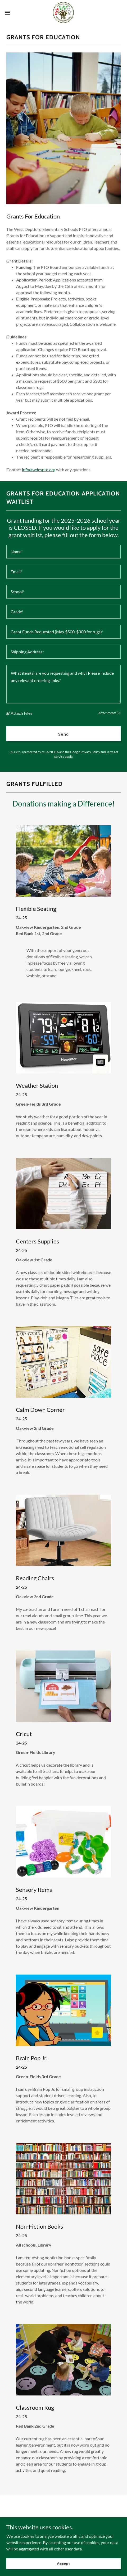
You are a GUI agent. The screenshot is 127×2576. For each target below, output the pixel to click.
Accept (63, 2563)
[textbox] (63, 551)
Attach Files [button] (21, 713)
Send (63, 733)
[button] (11, 12)
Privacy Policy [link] (90, 752)
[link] (63, 12)
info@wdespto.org (38, 469)
